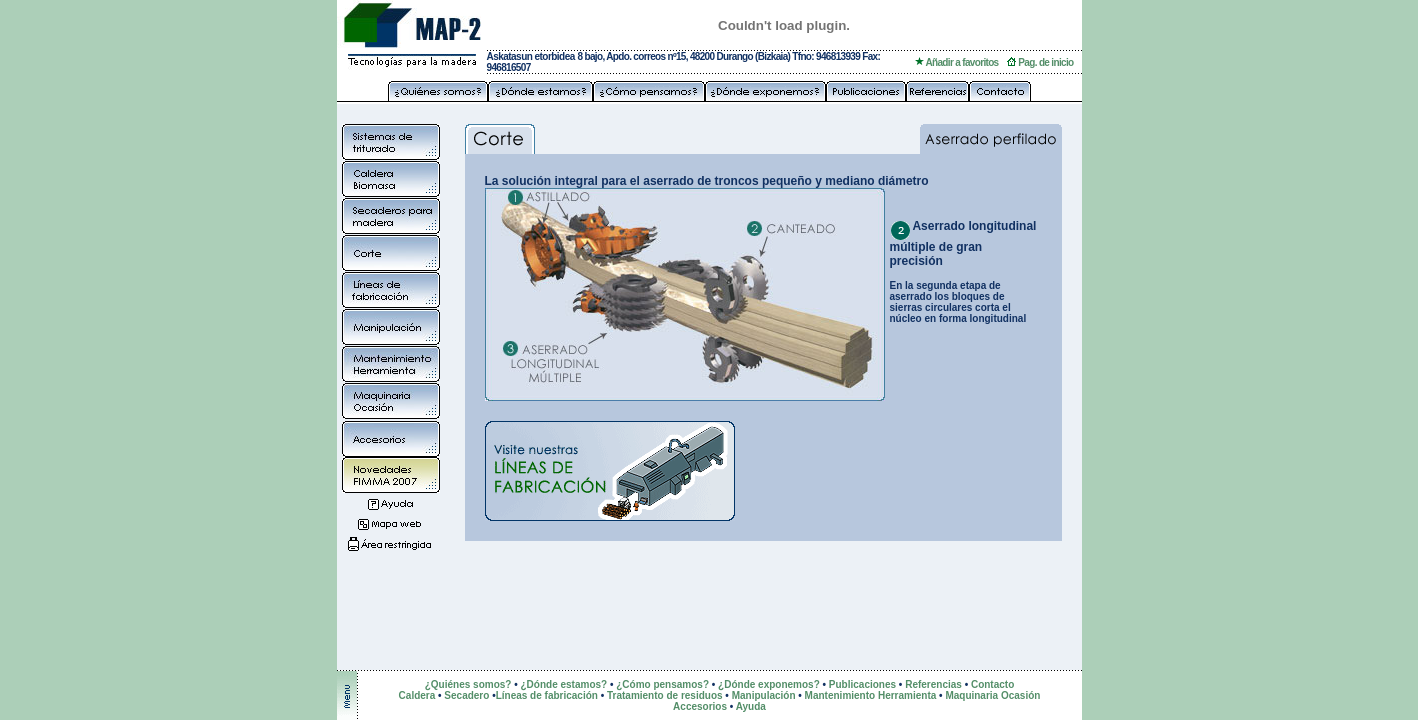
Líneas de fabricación (547, 695)
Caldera (418, 695)
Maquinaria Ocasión (992, 695)
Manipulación (764, 695)
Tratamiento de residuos (665, 695)
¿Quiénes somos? (468, 684)
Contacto (992, 684)
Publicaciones (862, 684)
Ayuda (751, 706)
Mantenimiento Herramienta (871, 695)
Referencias (933, 684)
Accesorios (700, 706)
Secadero (466, 695)
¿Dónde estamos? (563, 684)
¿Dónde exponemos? (769, 684)
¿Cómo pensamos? (662, 684)
